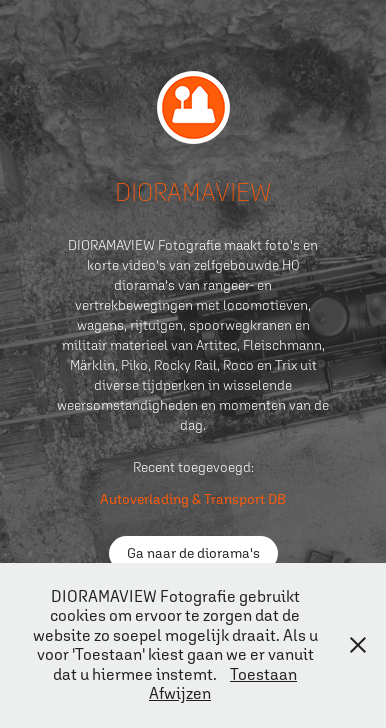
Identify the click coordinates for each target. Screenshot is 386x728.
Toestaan (263, 674)
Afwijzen (180, 693)
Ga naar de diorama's (193, 553)
